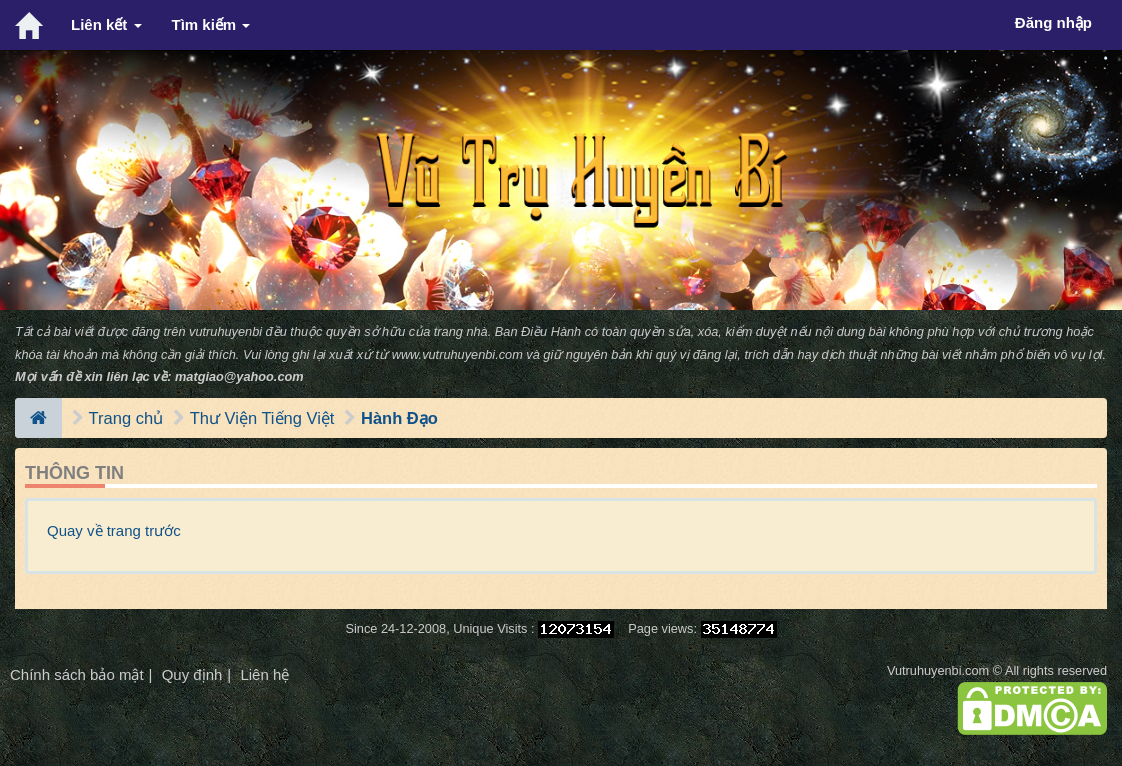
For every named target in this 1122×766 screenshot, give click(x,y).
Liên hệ (264, 674)
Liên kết (106, 24)
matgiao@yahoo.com (239, 376)
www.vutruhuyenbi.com (457, 354)
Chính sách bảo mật (77, 674)
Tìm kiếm (211, 24)
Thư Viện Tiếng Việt (262, 418)
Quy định (192, 674)
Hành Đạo (399, 418)
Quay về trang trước (114, 530)
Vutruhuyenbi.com (938, 670)
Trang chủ (126, 418)
